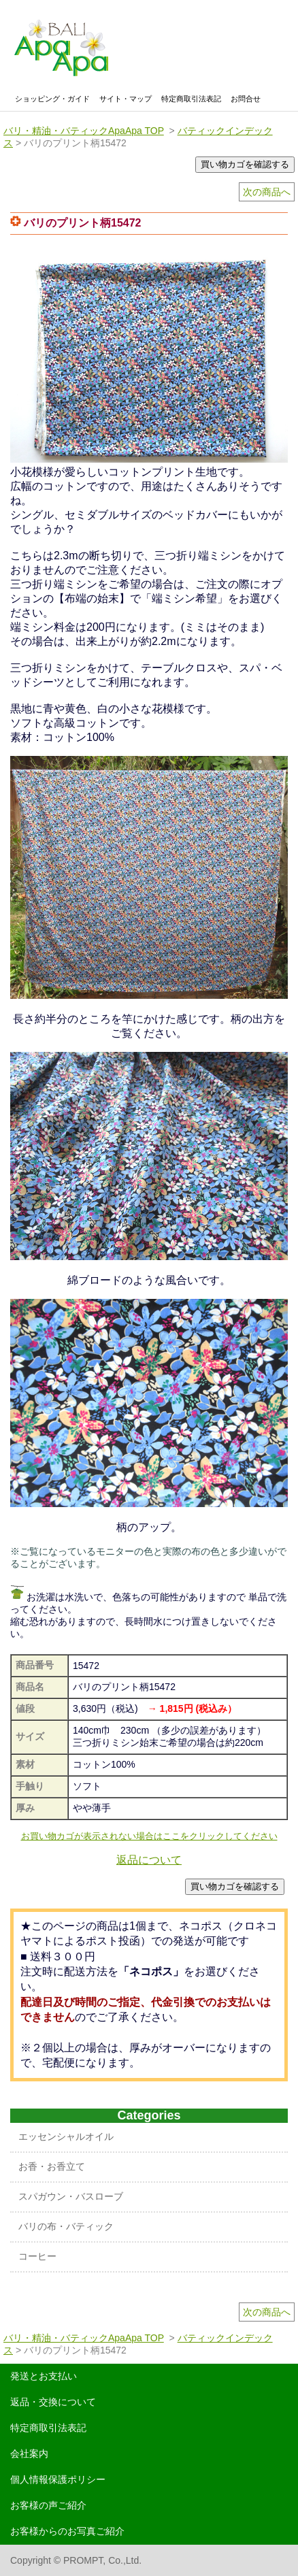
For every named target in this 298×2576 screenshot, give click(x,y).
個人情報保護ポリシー (57, 2479)
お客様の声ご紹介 (48, 2505)
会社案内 (29, 2453)
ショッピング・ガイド (52, 99)
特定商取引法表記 (191, 99)
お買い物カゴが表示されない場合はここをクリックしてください (149, 1836)
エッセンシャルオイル (66, 2136)
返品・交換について (53, 2401)
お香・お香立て (51, 2166)
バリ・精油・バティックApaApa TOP (83, 130)
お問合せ (246, 99)
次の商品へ (267, 191)
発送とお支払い (43, 2376)
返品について (149, 1860)
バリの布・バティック (66, 2226)
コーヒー (37, 2256)
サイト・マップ (125, 99)
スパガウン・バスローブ (70, 2196)
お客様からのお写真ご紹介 (67, 2531)
